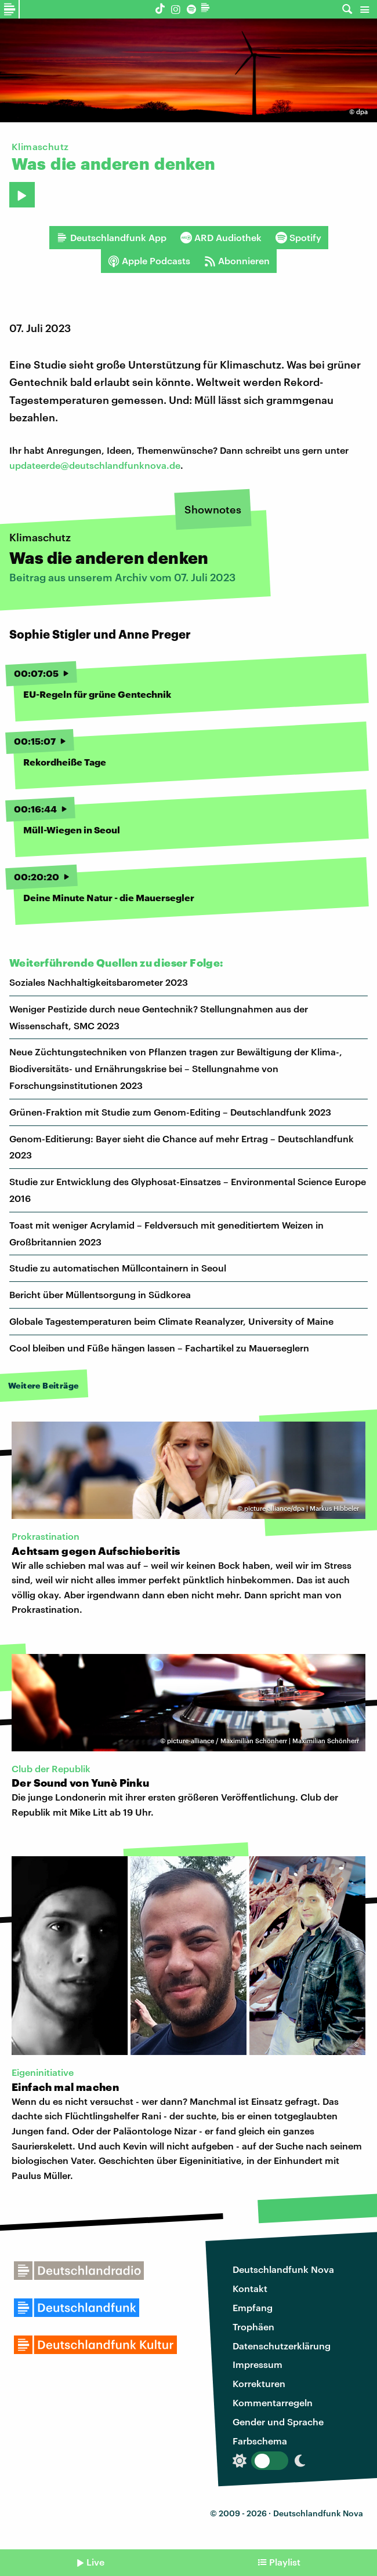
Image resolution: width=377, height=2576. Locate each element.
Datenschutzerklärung (282, 2345)
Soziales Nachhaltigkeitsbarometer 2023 (98, 982)
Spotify (298, 237)
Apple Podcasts (149, 261)
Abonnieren (237, 261)
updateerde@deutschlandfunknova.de (94, 465)
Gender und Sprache (278, 2421)
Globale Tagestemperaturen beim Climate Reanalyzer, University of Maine (171, 1321)
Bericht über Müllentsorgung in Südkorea (100, 1294)
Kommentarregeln (273, 2402)
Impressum (257, 2364)
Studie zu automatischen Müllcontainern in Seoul (117, 1267)
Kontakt (250, 2288)
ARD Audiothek (221, 237)
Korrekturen (259, 2383)
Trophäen (253, 2326)
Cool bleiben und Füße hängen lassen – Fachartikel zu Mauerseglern (159, 1347)
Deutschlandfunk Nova (283, 2269)
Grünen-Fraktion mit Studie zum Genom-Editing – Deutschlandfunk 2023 (170, 1111)
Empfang (253, 2307)
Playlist (284, 2561)
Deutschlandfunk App (111, 237)
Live (95, 2561)
